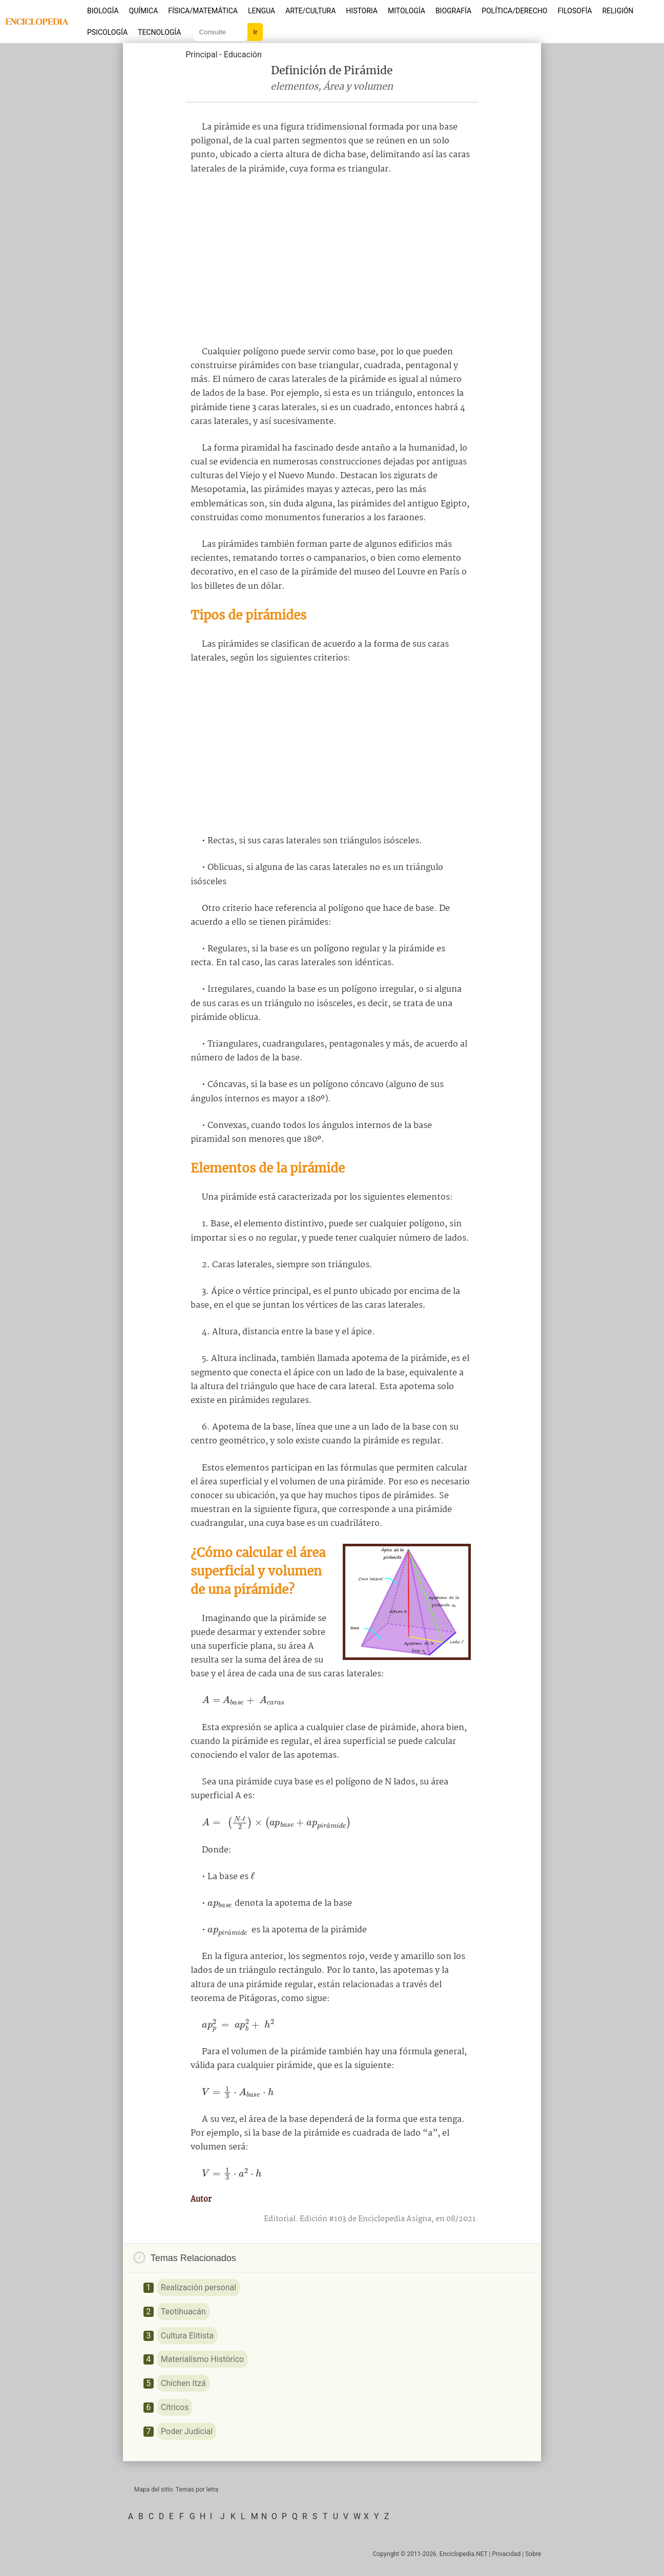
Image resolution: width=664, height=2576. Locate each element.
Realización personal (198, 2287)
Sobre (533, 2554)
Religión (617, 11)
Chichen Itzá (183, 2383)
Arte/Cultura (310, 11)
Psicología (107, 32)
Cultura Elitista (187, 2335)
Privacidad (506, 2554)
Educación (243, 54)
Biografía (453, 11)
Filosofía (574, 11)
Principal (201, 54)
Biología (103, 11)
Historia (362, 11)
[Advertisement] (332, 260)
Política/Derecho (514, 11)
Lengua (261, 11)
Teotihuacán (183, 2311)
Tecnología (159, 32)
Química (143, 11)
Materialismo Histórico (202, 2359)
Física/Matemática (203, 11)
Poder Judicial (187, 2431)
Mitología (406, 11)
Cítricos (175, 2407)
